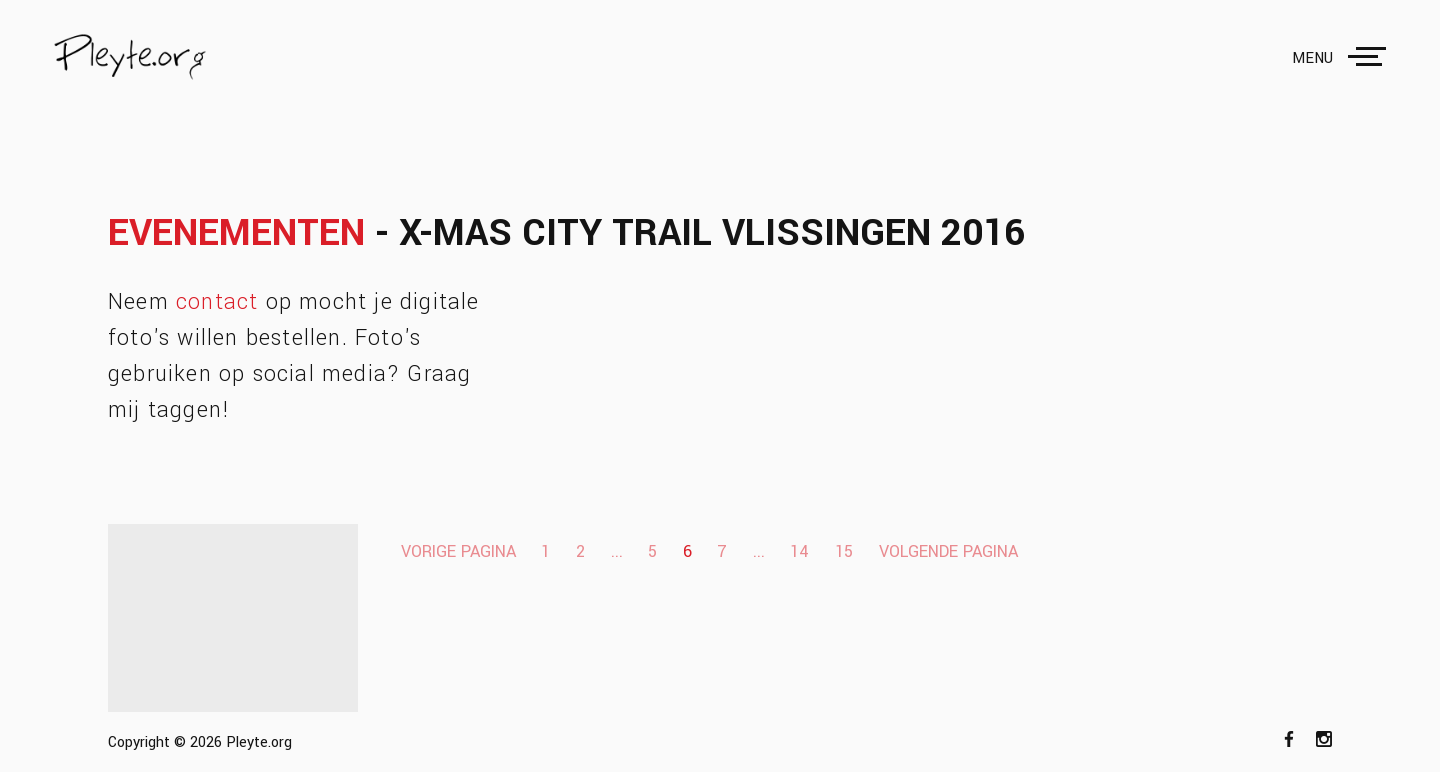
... (617, 551)
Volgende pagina (948, 551)
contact (217, 302)
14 (799, 551)
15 (844, 551)
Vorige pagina (458, 551)
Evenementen (236, 233)
